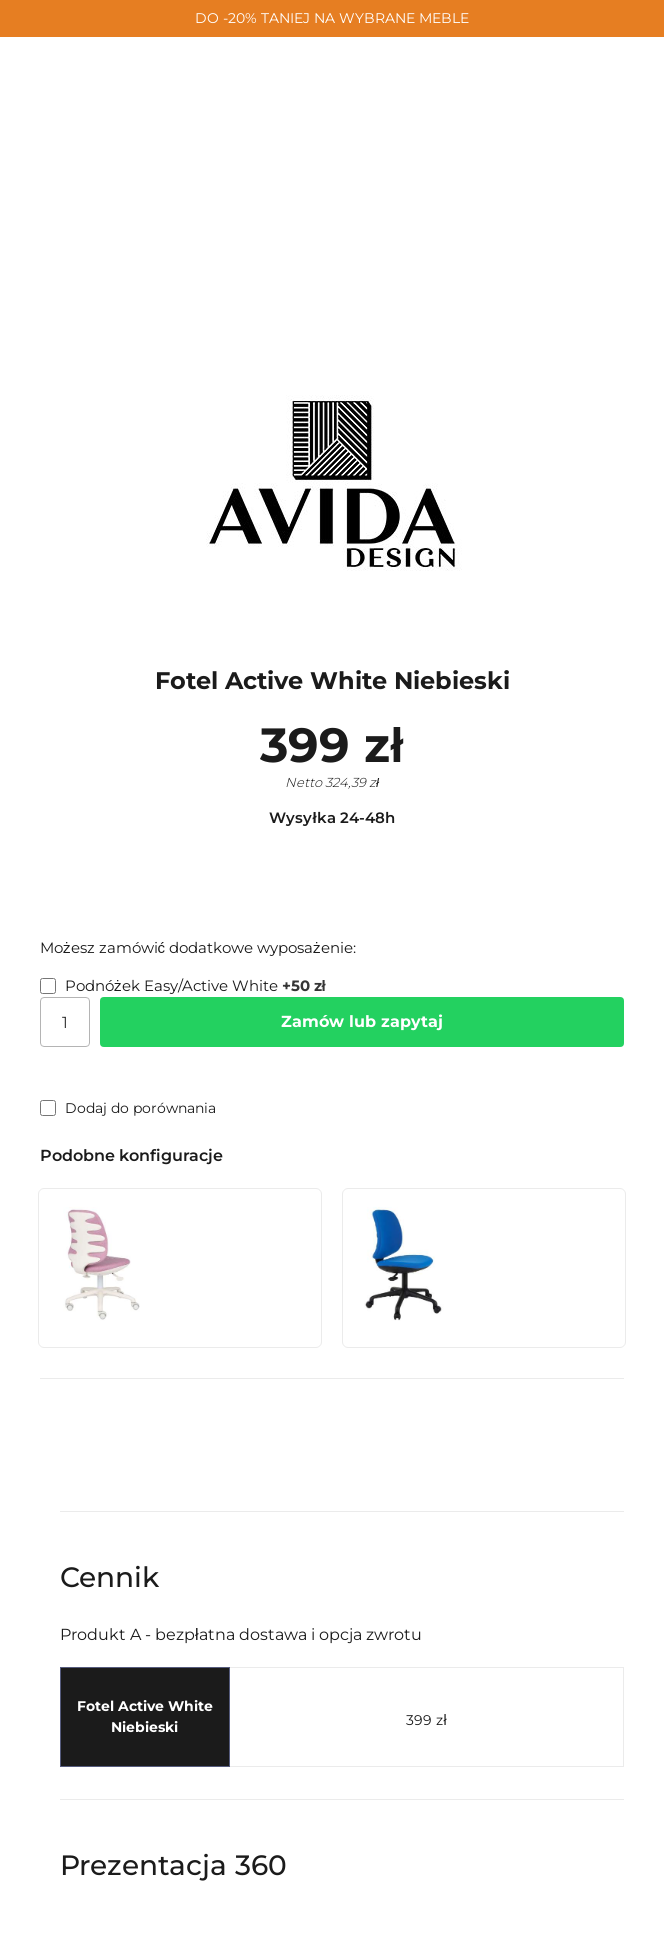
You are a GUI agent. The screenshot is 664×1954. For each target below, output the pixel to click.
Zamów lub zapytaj (362, 1021)
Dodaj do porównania (128, 1108)
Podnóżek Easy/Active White (183, 985)
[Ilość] (65, 1022)
